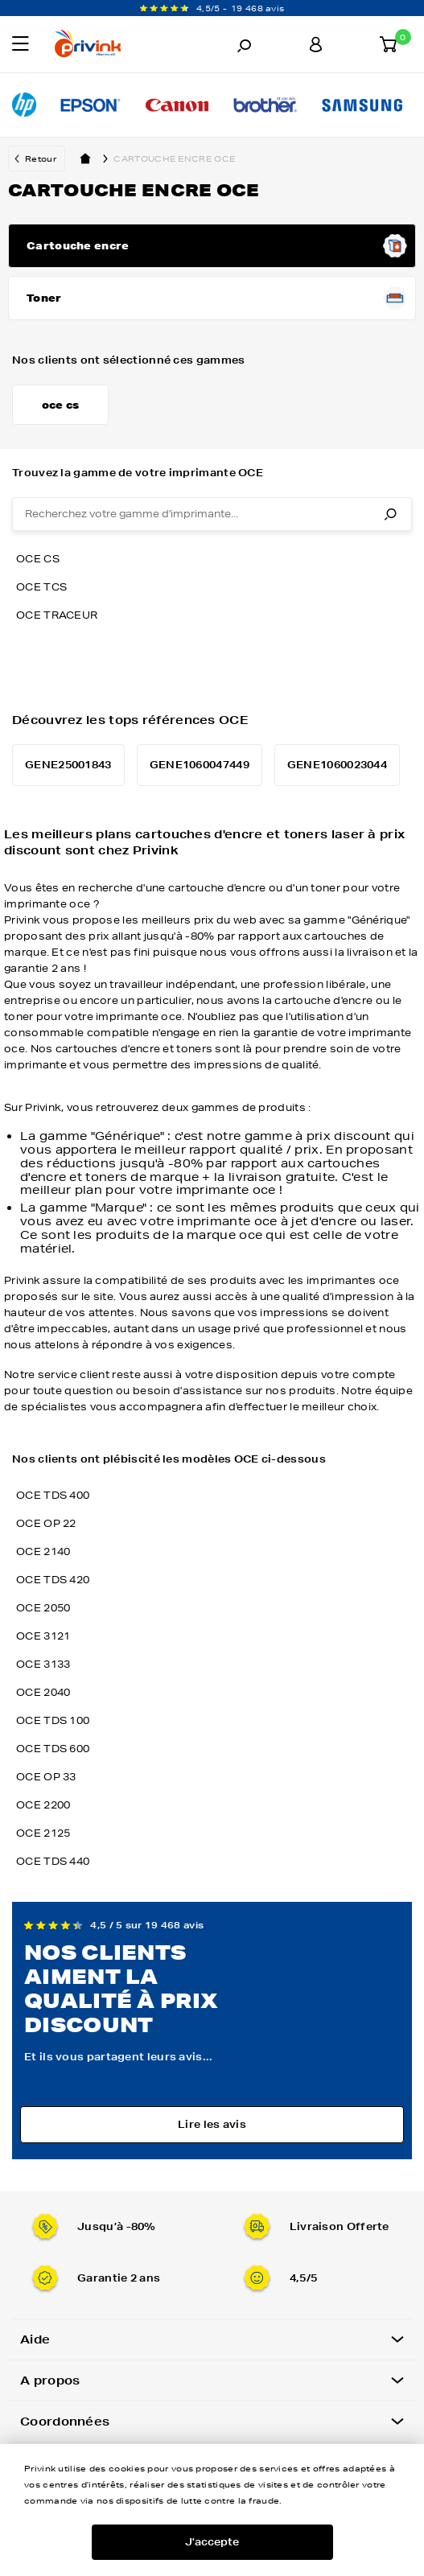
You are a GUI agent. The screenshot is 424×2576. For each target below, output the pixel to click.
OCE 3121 (43, 1636)
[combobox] (212, 514)
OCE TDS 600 (52, 1748)
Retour (40, 158)
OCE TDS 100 (52, 1720)
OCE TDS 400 (52, 1495)
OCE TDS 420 (52, 1579)
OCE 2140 (43, 1551)
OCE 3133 (43, 1664)
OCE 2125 (43, 1833)
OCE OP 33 (46, 1777)
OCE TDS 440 (52, 1861)
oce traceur (56, 615)
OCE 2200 (43, 1805)
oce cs (38, 559)
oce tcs (41, 587)
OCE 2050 (43, 1608)
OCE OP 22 (46, 1523)
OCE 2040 (43, 1692)
